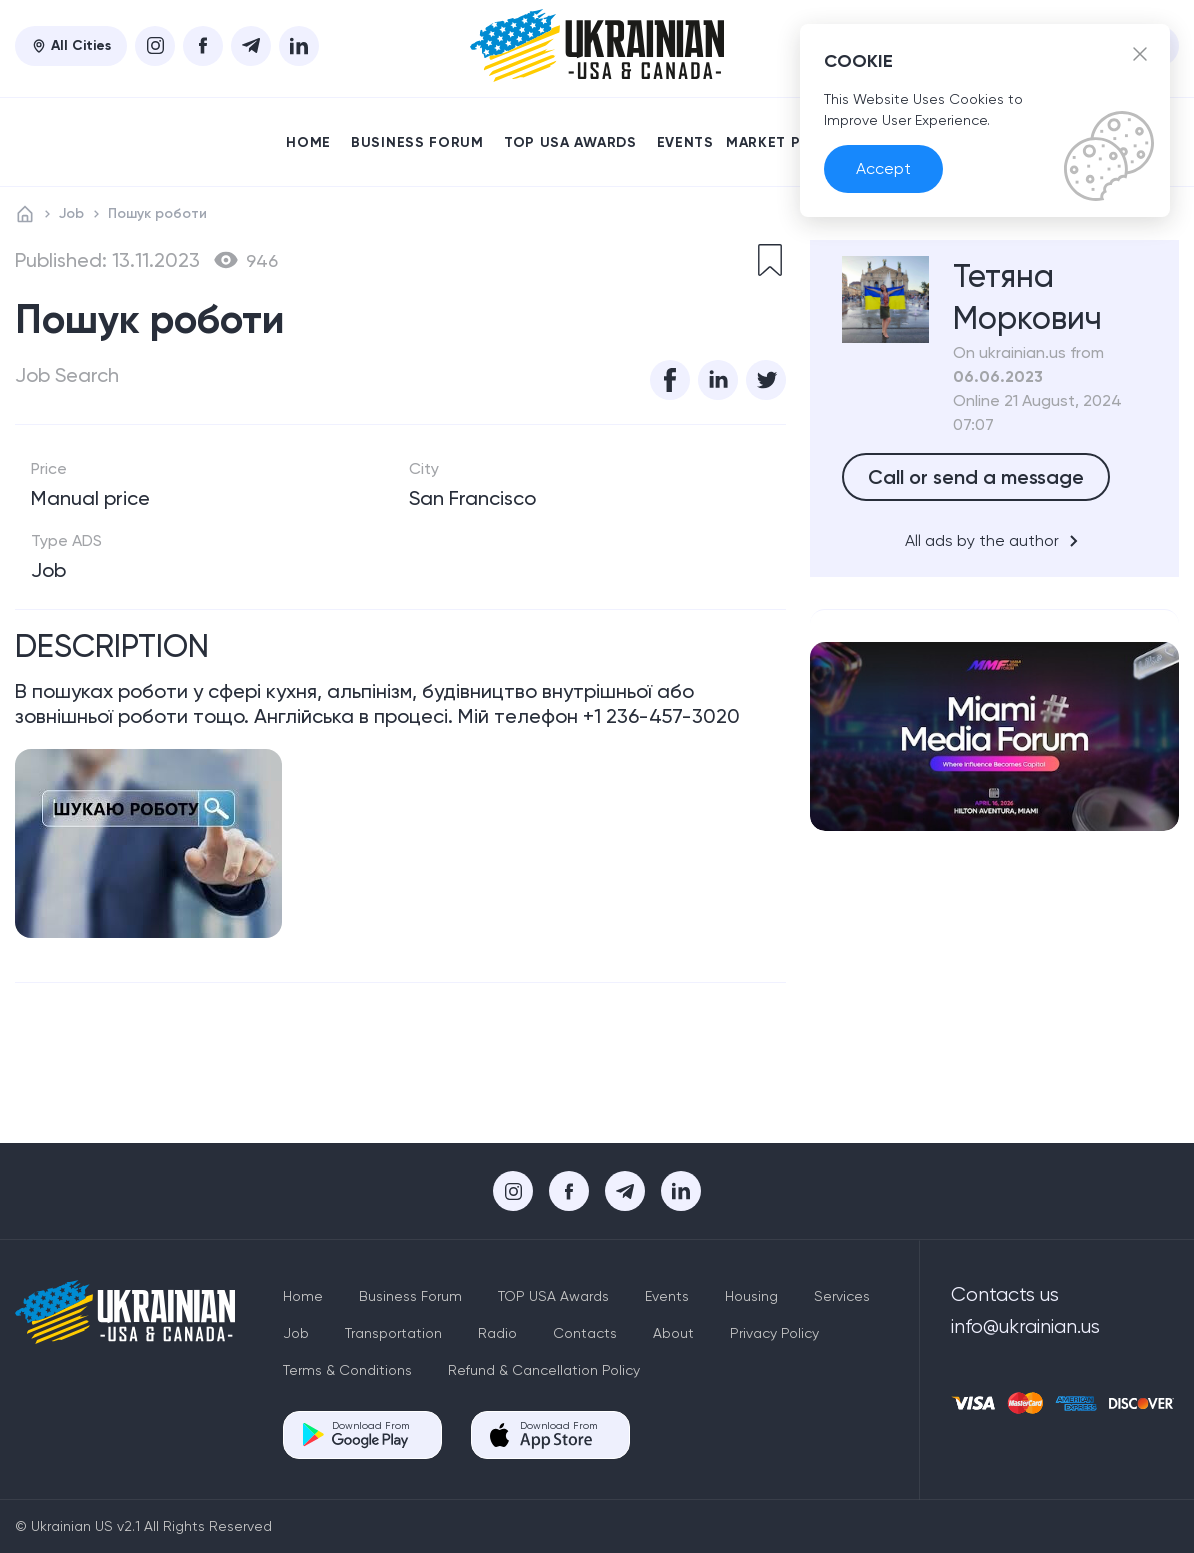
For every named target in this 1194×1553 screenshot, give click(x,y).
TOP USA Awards (570, 142)
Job (71, 213)
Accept (883, 168)
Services (842, 1296)
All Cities (71, 45)
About (673, 1333)
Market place (787, 142)
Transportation (393, 1333)
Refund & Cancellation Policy (544, 1370)
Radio (497, 1333)
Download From (370, 1434)
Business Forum (417, 142)
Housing (751, 1296)
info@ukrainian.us (1025, 1326)
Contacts (585, 1333)
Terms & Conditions (347, 1370)
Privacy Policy (774, 1333)
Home (308, 142)
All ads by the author (995, 541)
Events (685, 142)
